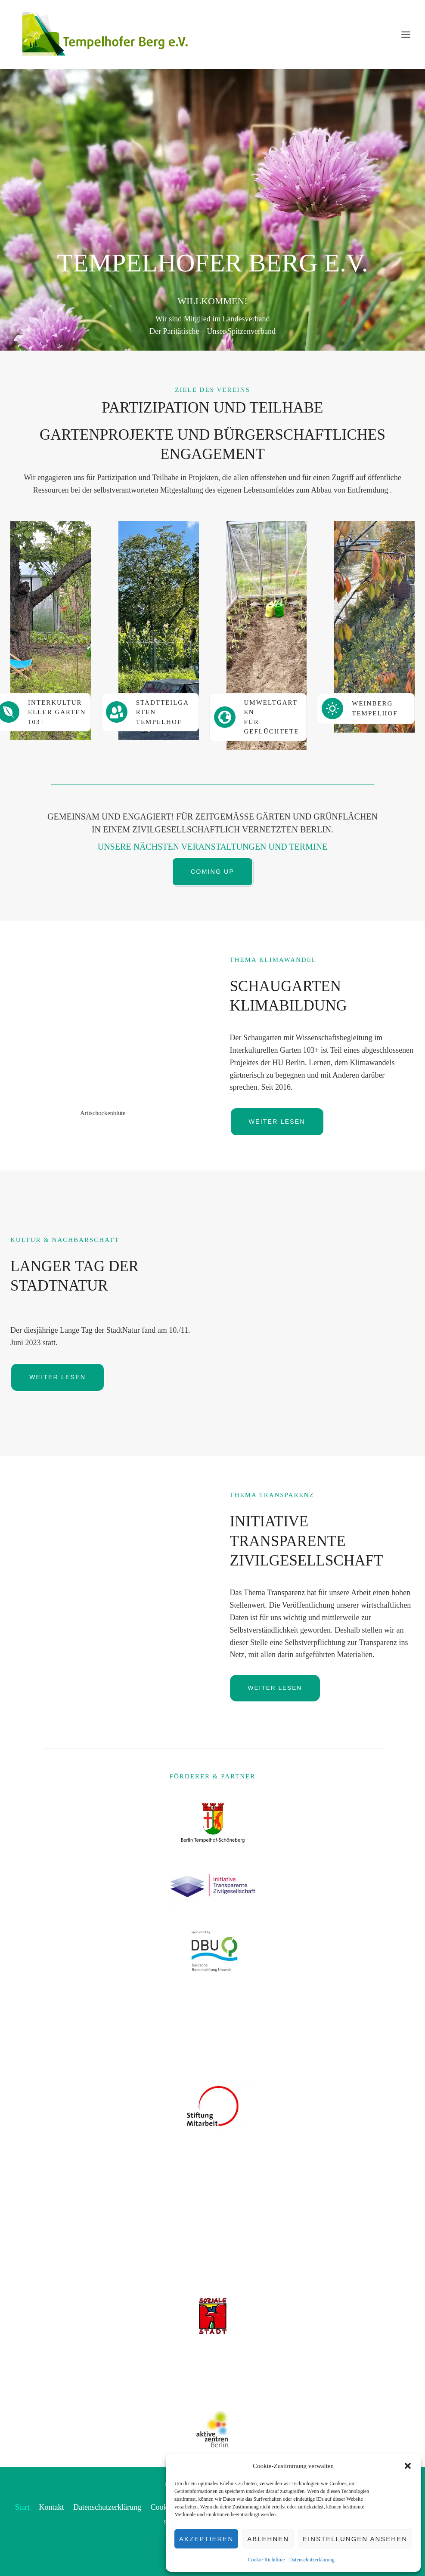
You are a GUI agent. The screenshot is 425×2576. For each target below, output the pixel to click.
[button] (407, 2466)
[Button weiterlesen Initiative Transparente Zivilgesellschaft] (275, 1688)
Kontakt (51, 2507)
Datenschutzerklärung (311, 2560)
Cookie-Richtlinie (266, 2560)
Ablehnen (268, 2538)
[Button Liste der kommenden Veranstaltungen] (212, 871)
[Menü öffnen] (406, 34)
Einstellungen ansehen (355, 2538)
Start (22, 2507)
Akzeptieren (206, 2538)
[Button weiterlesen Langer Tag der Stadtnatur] (57, 1377)
